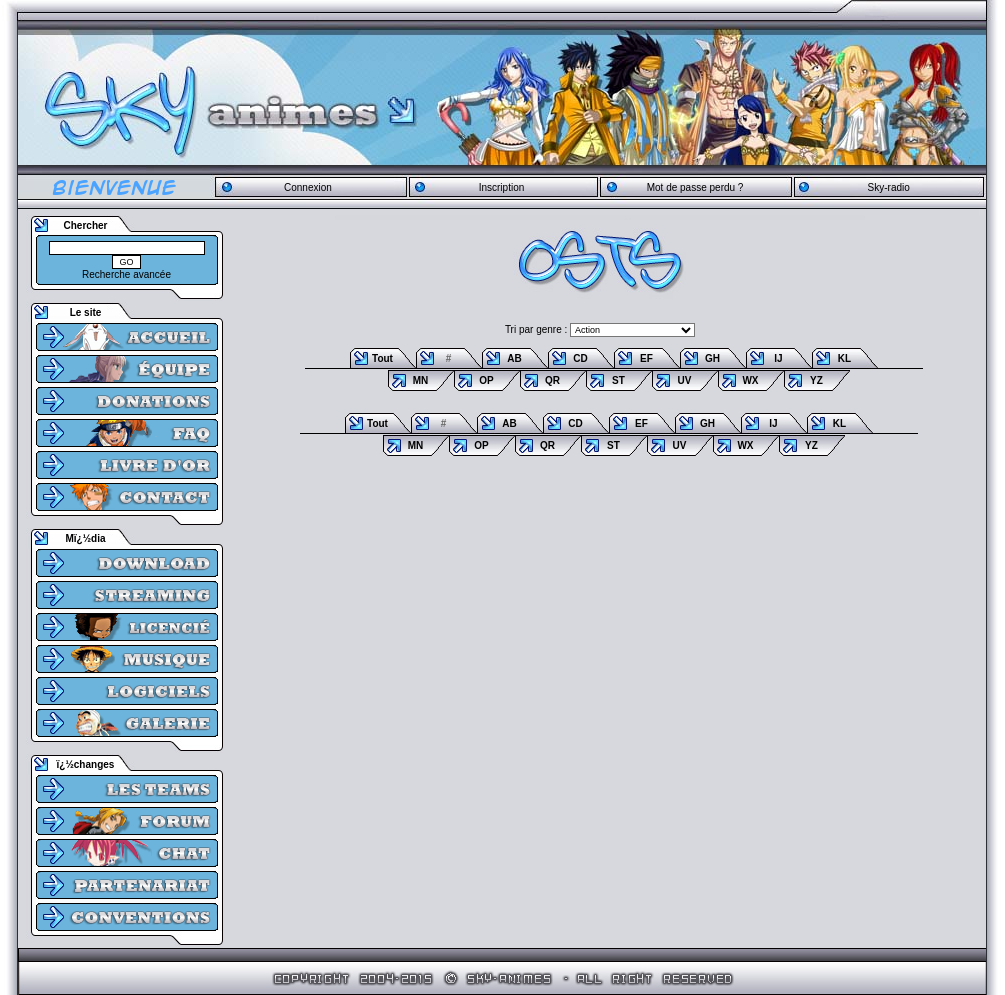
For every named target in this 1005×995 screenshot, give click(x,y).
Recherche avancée (126, 274)
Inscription (502, 187)
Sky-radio (889, 187)
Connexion (308, 187)
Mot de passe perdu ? (695, 187)
